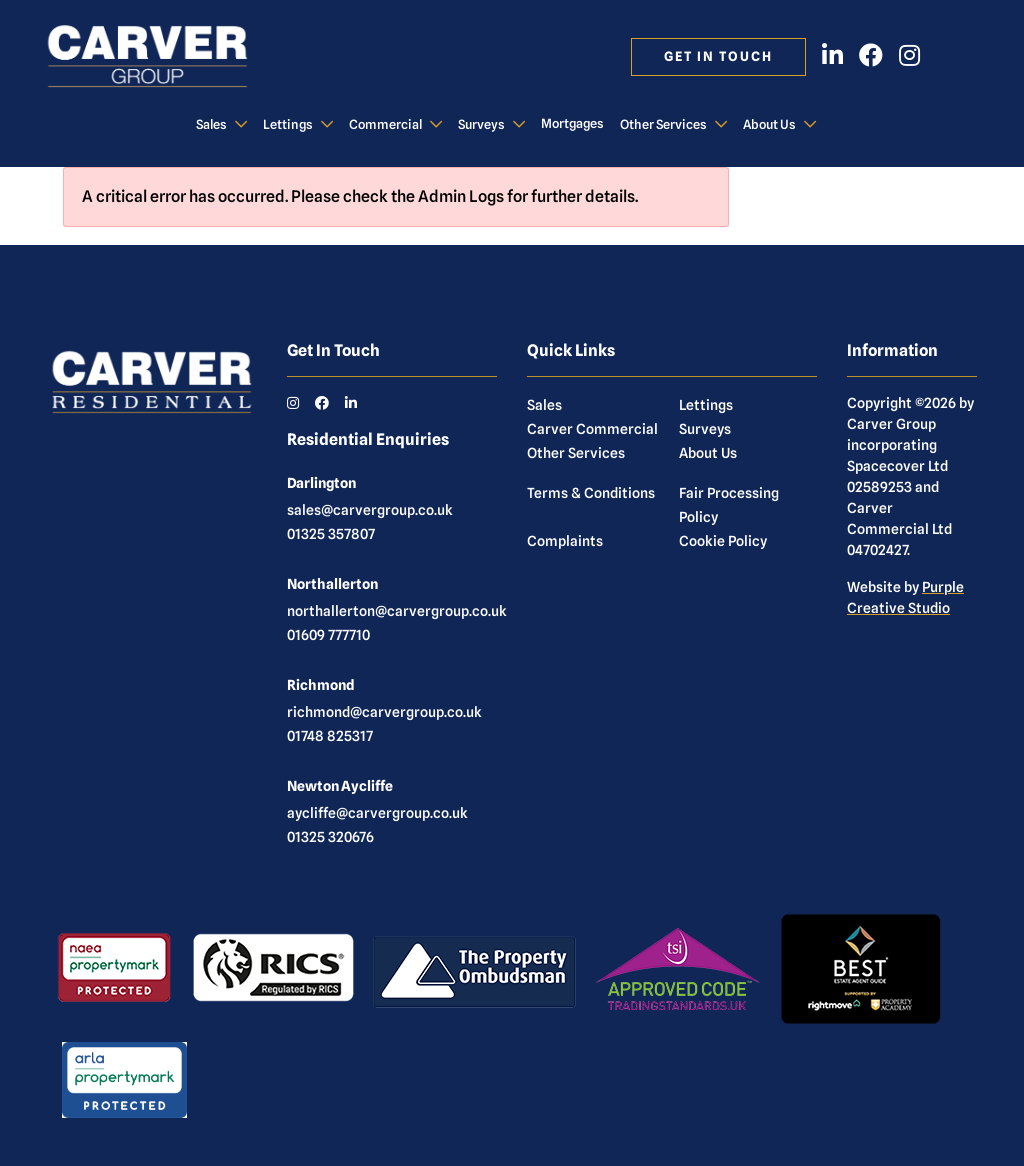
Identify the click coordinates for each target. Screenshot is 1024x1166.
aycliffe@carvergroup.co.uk (377, 813)
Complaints (565, 541)
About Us (769, 124)
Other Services (663, 124)
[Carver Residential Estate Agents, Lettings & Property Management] (166, 57)
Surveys (481, 124)
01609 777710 (328, 635)
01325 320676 (330, 837)
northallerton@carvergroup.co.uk (397, 611)
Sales (211, 124)
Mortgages (572, 123)
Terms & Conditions (591, 493)
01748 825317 (330, 736)
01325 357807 (331, 534)
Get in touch (718, 56)
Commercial (385, 124)
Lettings (288, 124)
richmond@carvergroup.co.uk (384, 712)
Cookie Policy (723, 541)
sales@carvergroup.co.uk (370, 510)
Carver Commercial (592, 429)
